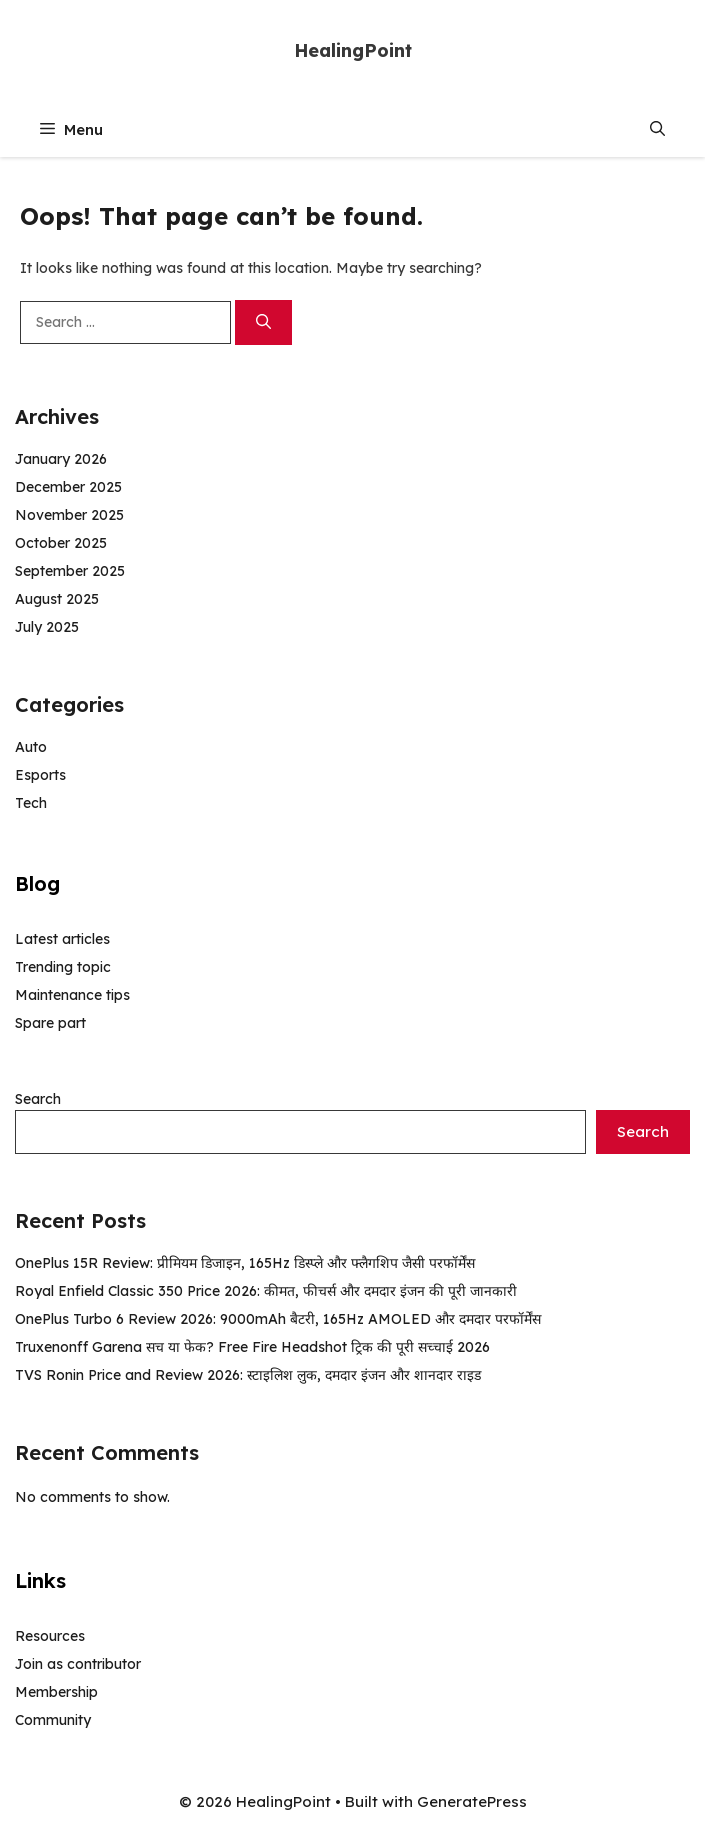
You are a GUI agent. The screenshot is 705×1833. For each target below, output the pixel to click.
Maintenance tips (72, 995)
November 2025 (69, 515)
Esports (40, 775)
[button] (657, 129)
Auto (31, 747)
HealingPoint (353, 50)
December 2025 (68, 487)
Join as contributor (78, 1664)
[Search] (263, 322)
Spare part (50, 1023)
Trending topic (63, 967)
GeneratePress (472, 1801)
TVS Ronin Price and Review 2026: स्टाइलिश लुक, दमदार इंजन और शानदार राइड (248, 1375)
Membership (56, 1692)
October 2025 (61, 543)
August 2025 (57, 599)
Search (38, 1099)
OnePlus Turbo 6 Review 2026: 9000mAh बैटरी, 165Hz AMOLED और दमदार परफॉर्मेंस (278, 1319)
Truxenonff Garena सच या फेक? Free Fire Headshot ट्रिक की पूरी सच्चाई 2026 (252, 1347)
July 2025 (47, 627)
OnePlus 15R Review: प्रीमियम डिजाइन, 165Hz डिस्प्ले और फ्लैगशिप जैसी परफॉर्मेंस (245, 1263)
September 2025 (70, 571)
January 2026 (61, 459)
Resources (50, 1636)
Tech (31, 803)
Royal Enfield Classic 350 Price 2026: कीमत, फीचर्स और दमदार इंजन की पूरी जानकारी (266, 1291)
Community (53, 1720)
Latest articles (62, 939)
